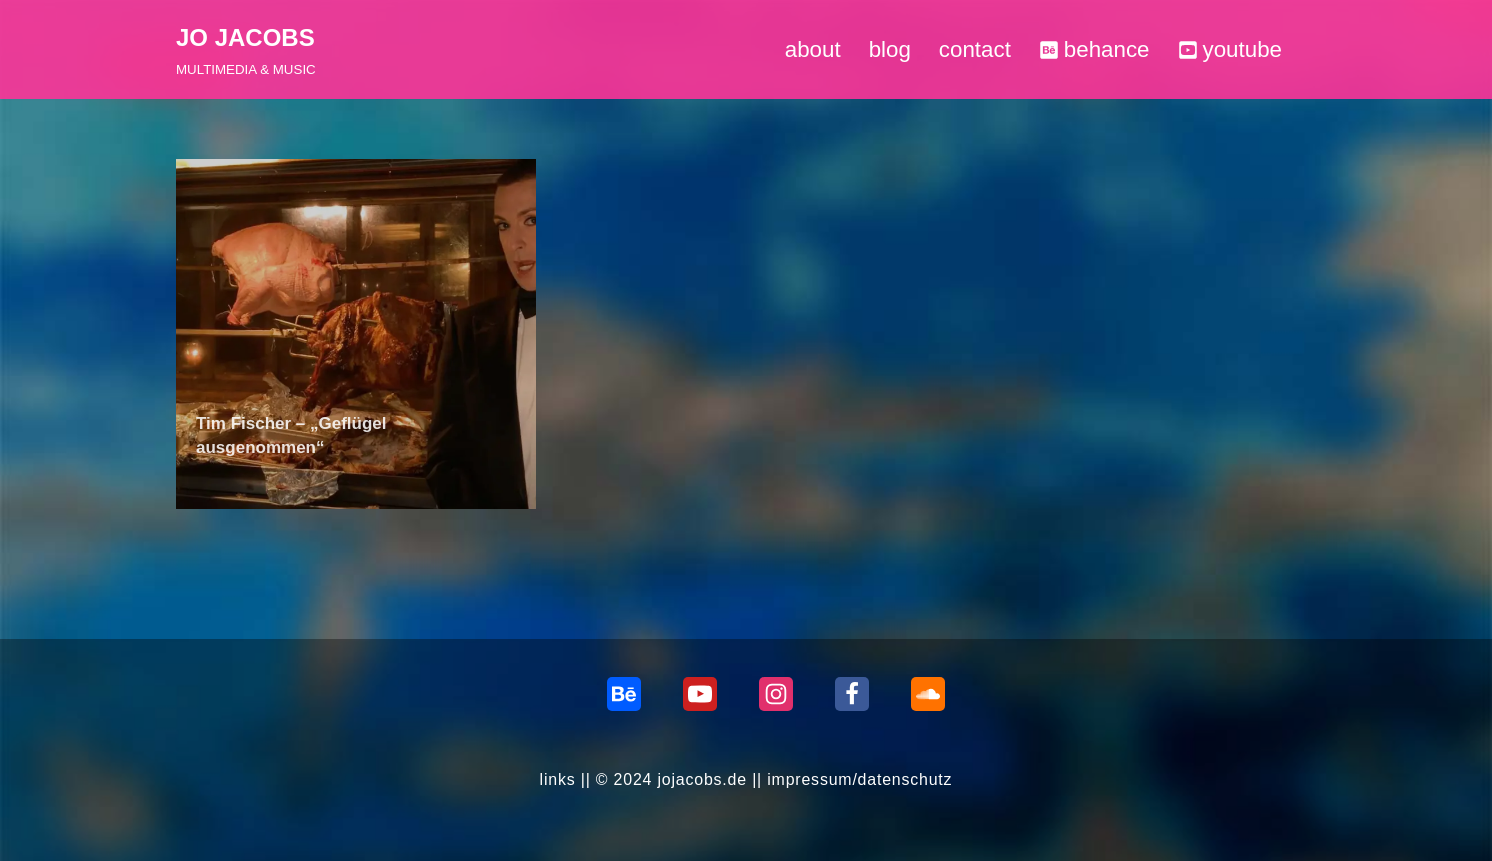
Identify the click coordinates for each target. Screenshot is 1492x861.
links (557, 779)
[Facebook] (852, 694)
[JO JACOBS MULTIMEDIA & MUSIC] (246, 49)
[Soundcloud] (928, 694)
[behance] (624, 694)
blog (889, 49)
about (812, 49)
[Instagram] (776, 694)
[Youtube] (700, 694)
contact (974, 49)
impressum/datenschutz (860, 779)
